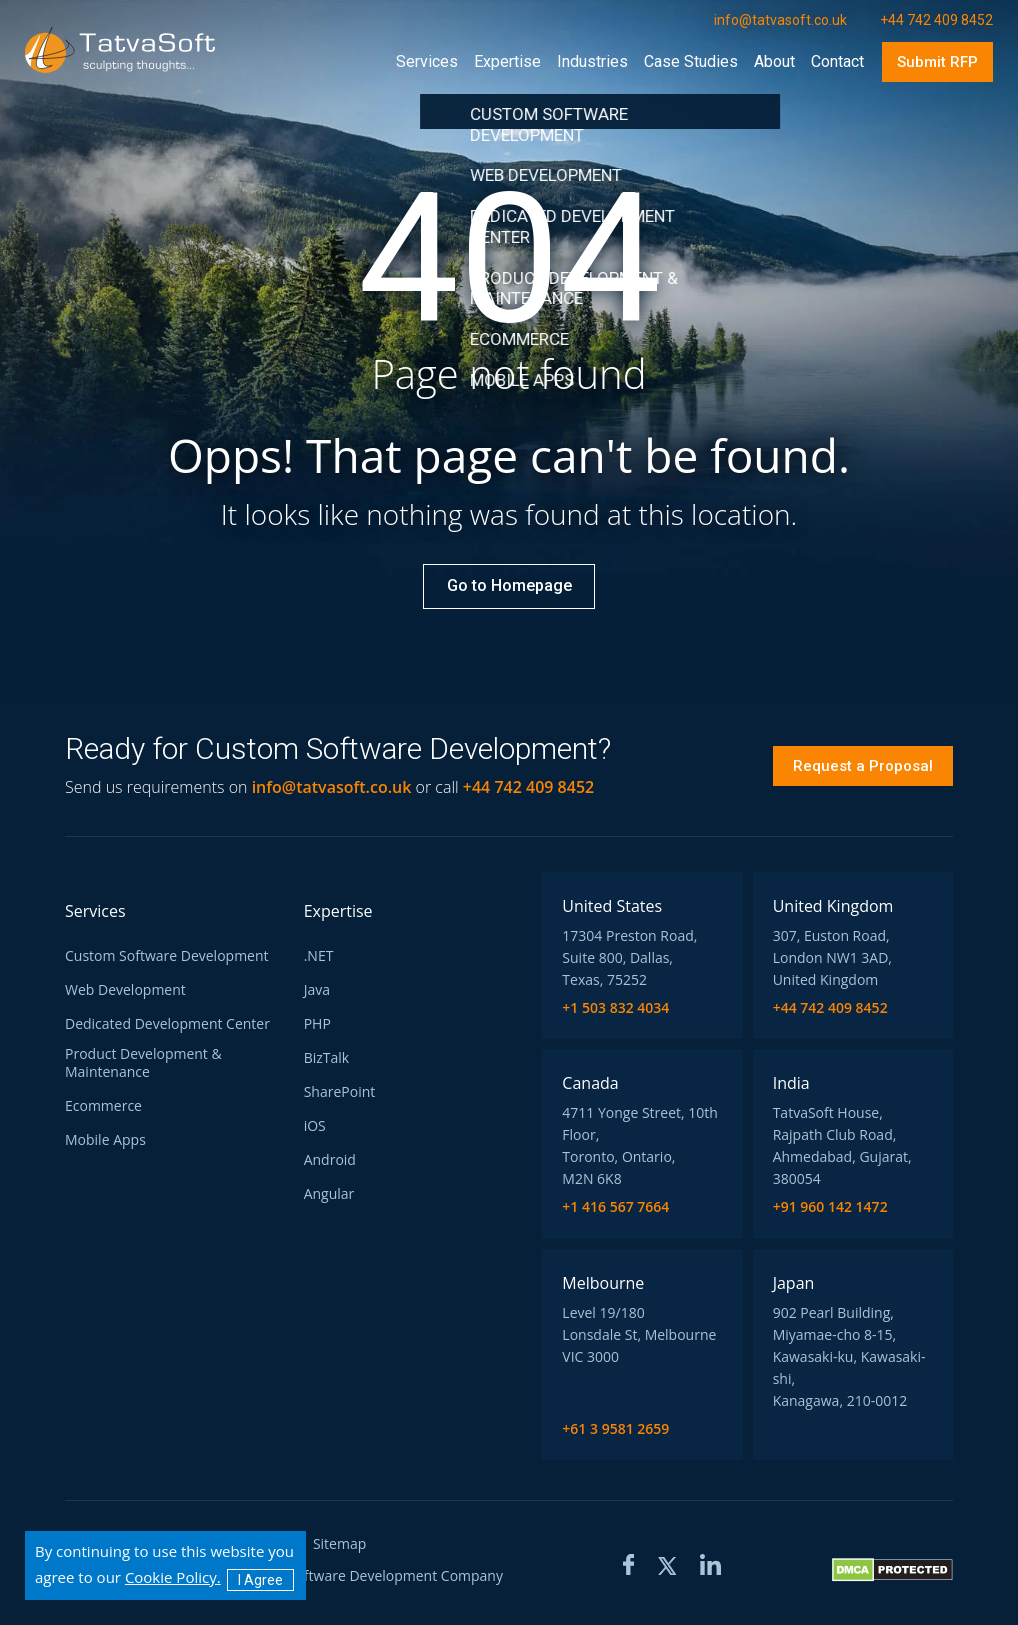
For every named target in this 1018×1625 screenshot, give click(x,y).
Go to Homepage (509, 585)
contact (837, 61)
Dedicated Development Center (167, 1024)
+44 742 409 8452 (830, 1008)
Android (330, 1160)
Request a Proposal (863, 766)
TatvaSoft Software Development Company (363, 1576)
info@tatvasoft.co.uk (332, 787)
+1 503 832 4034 (615, 1008)
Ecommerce (103, 1106)
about (774, 61)
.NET (319, 956)
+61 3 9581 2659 (615, 1429)
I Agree (260, 1580)
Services (427, 61)
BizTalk (327, 1058)
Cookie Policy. (173, 1577)
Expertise (507, 61)
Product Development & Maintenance (143, 1063)
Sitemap (339, 1544)
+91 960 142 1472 (830, 1207)
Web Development (125, 990)
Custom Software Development (167, 956)
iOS (315, 1126)
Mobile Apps (105, 1140)
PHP (317, 1024)
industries (592, 61)
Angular (329, 1194)
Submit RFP (937, 62)
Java (317, 990)
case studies (691, 61)
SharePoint (340, 1092)
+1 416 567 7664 (615, 1207)
